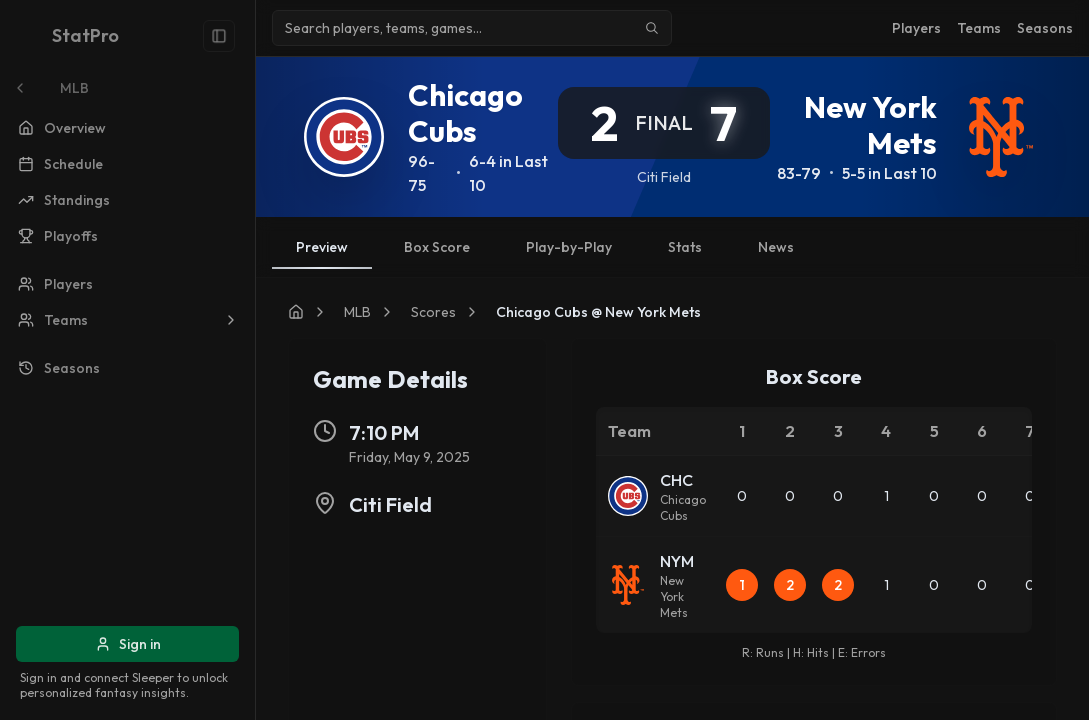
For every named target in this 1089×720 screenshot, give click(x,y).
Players (916, 28)
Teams (979, 28)
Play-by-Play (569, 247)
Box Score (437, 247)
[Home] (296, 312)
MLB (357, 312)
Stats (685, 247)
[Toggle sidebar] (219, 36)
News (776, 247)
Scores (433, 312)
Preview (322, 253)
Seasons (1045, 28)
